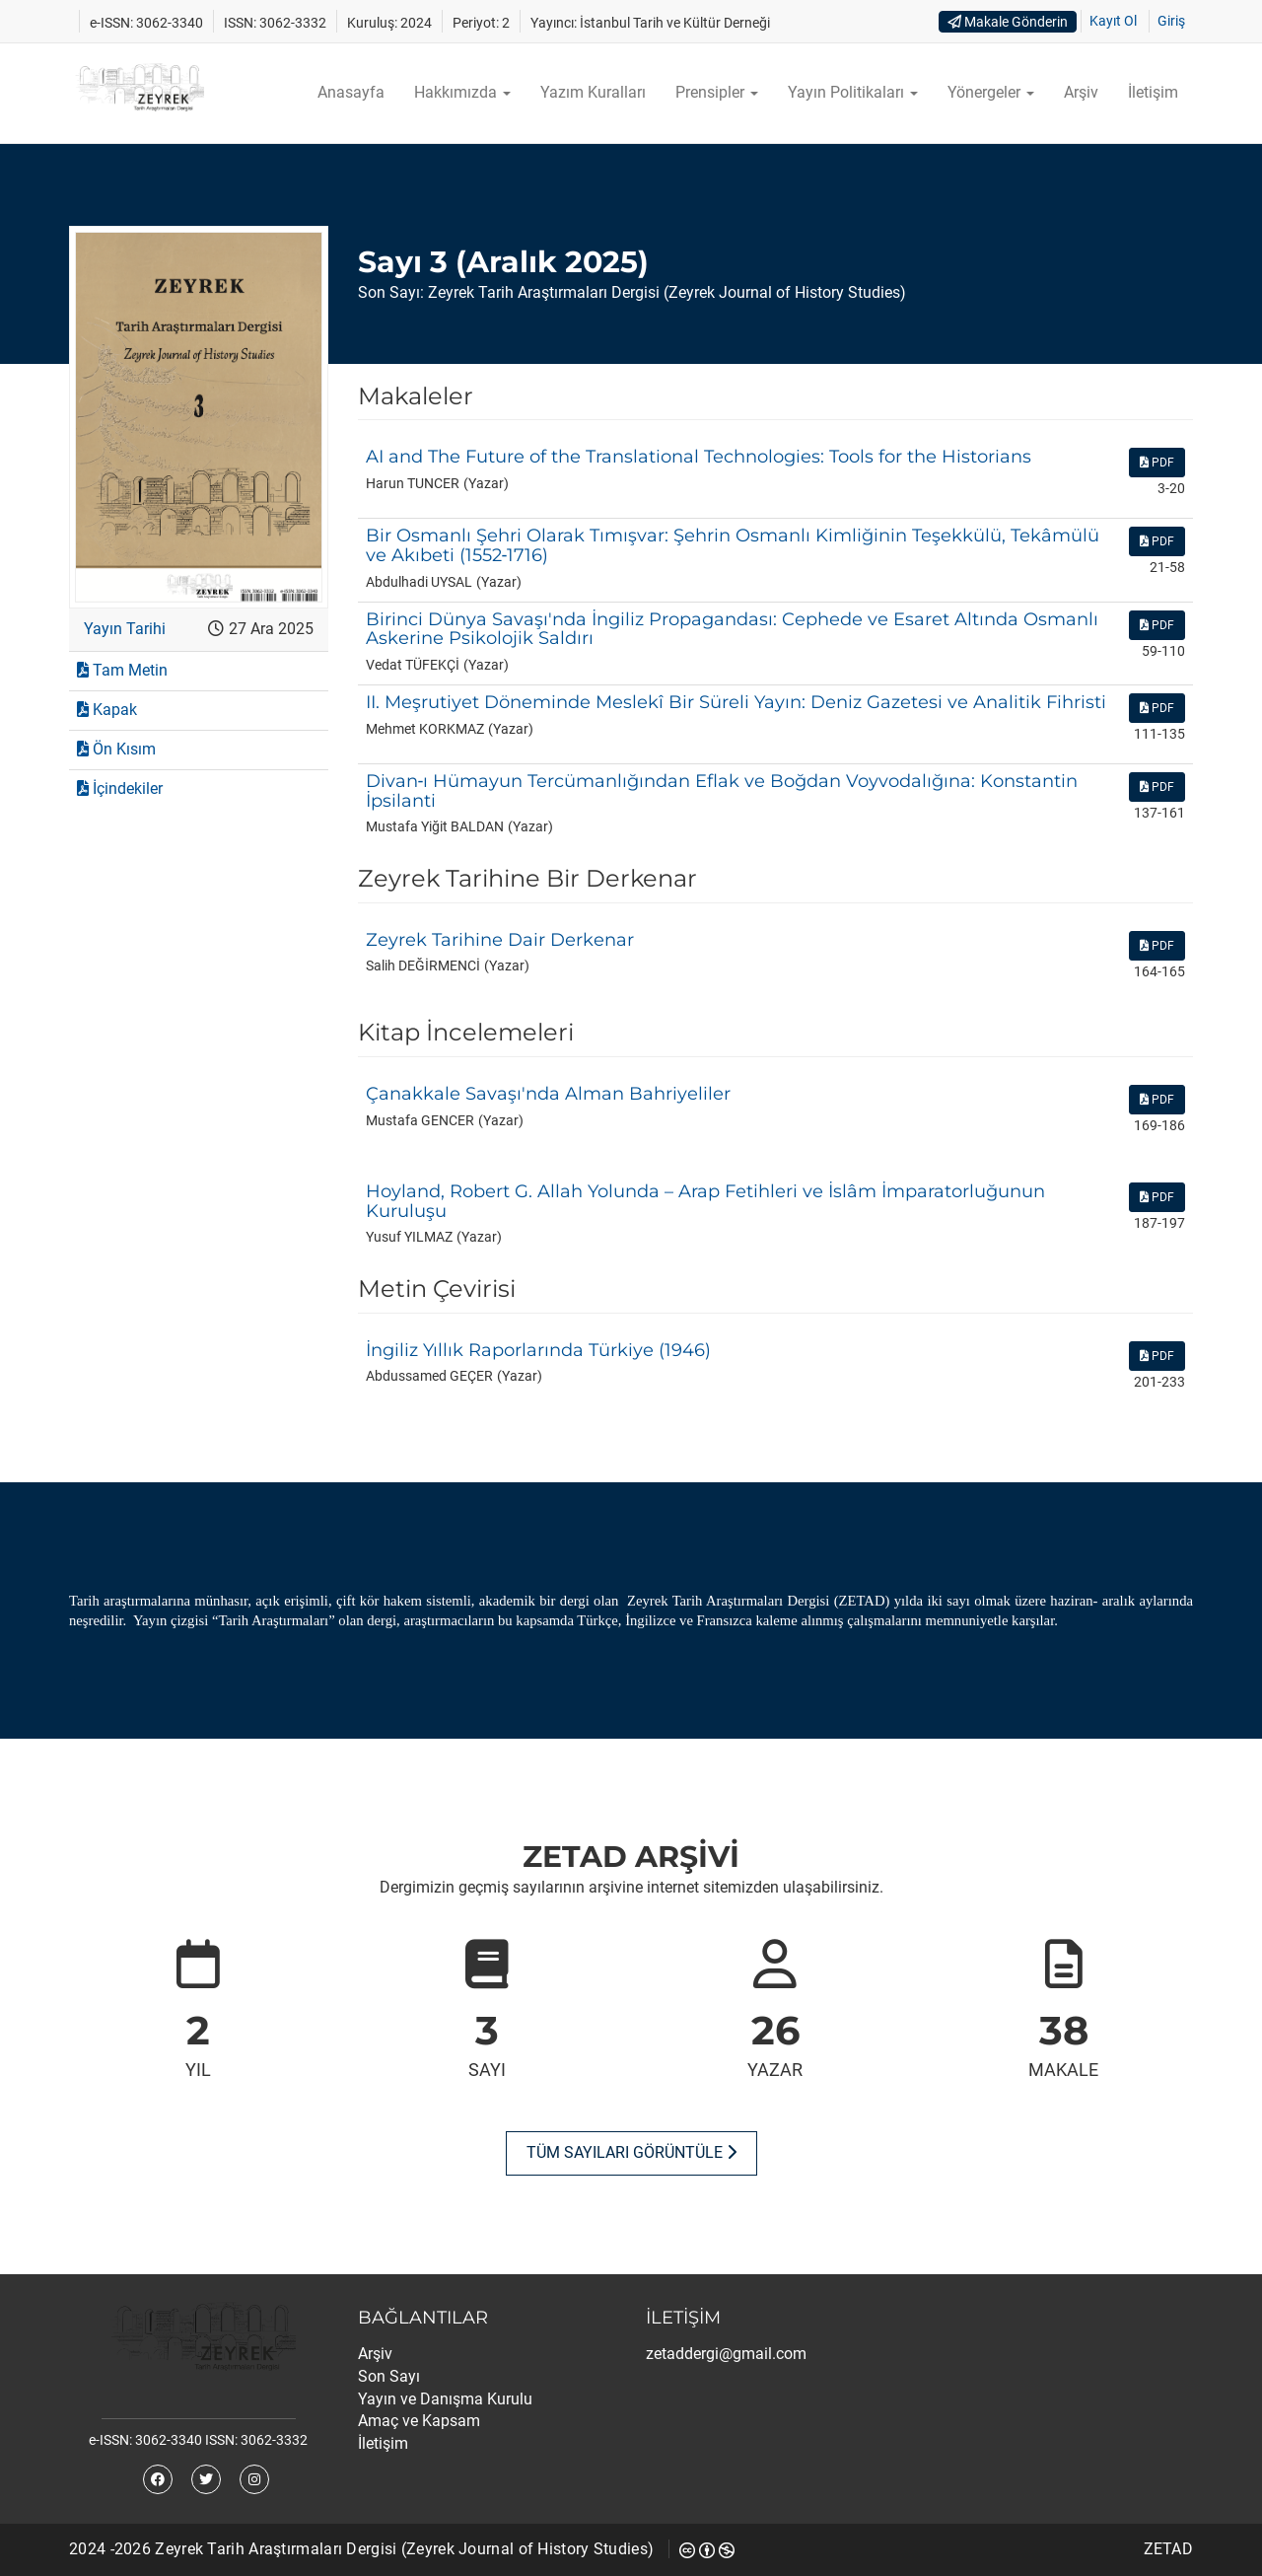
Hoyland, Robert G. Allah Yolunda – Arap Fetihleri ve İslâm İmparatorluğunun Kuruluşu (705, 1201)
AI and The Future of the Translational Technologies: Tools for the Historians (698, 456)
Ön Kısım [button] (116, 749)
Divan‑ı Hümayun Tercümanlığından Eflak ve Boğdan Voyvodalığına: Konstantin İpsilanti (722, 791)
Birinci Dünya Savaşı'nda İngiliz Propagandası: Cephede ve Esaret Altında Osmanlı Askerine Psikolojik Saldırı (732, 629)
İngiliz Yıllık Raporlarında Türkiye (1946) (538, 1350)
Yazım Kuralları (593, 92)
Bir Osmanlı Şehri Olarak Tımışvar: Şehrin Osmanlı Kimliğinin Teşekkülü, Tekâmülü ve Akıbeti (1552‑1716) (732, 545)
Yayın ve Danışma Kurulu (445, 2399)
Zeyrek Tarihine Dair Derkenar (500, 940)
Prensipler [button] (716, 92)
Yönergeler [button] (990, 92)
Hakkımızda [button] (462, 92)
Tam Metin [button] (122, 670)
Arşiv (1081, 92)
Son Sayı (389, 2376)
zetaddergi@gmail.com (726, 2353)
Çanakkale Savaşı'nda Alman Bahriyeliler (548, 1094)
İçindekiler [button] (120, 788)
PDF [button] (1157, 462)
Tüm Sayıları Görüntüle (631, 2152)
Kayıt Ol (1113, 21)
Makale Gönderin (1007, 22)
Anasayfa (351, 92)
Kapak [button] (107, 709)
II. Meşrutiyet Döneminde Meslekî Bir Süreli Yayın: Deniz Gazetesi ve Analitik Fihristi (736, 702)
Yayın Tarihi (125, 628)
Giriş (1171, 21)
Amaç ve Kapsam (419, 2420)
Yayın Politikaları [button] (853, 92)
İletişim (1153, 92)
